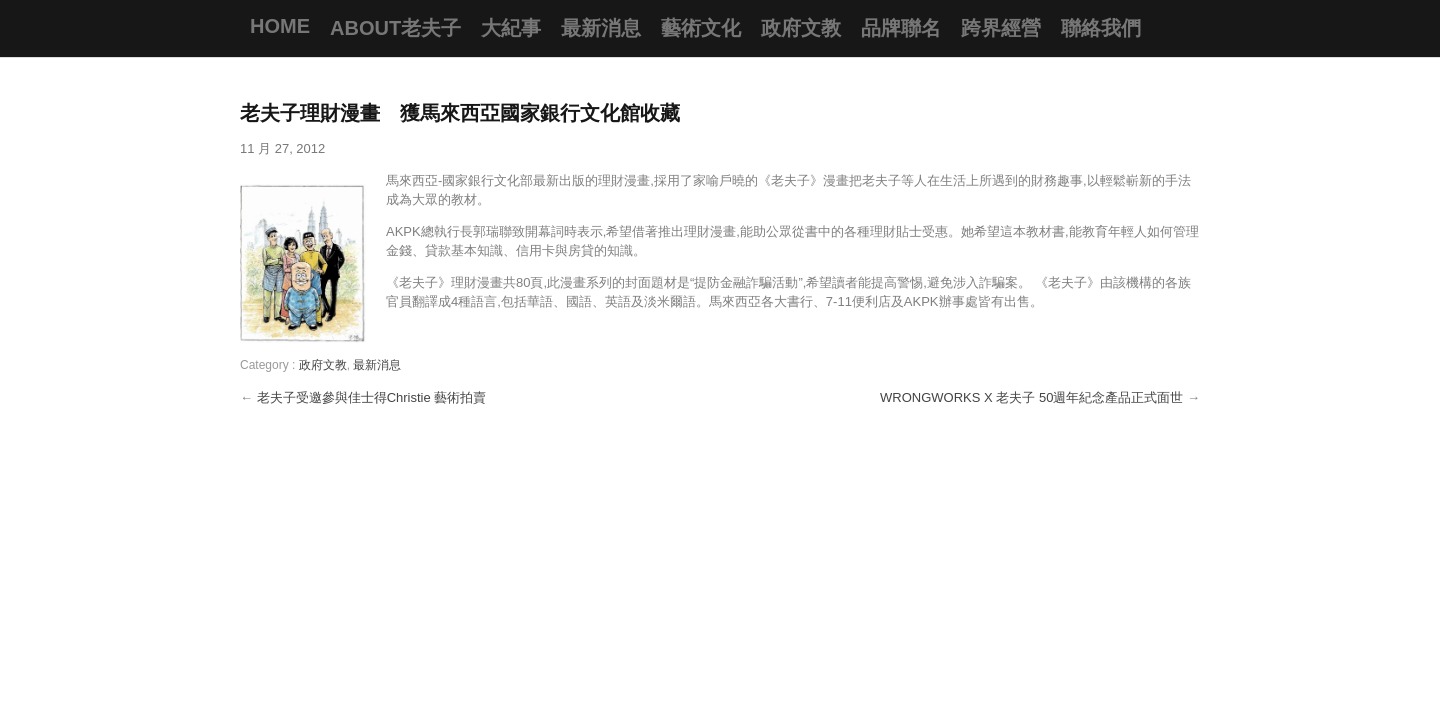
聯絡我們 (1101, 28)
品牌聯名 (901, 28)
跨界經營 (1001, 28)
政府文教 (801, 28)
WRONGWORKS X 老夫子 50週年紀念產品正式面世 (1033, 397)
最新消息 (601, 28)
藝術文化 (701, 28)
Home (280, 26)
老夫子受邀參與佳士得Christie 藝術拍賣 (372, 397)
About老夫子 (395, 28)
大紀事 (511, 28)
